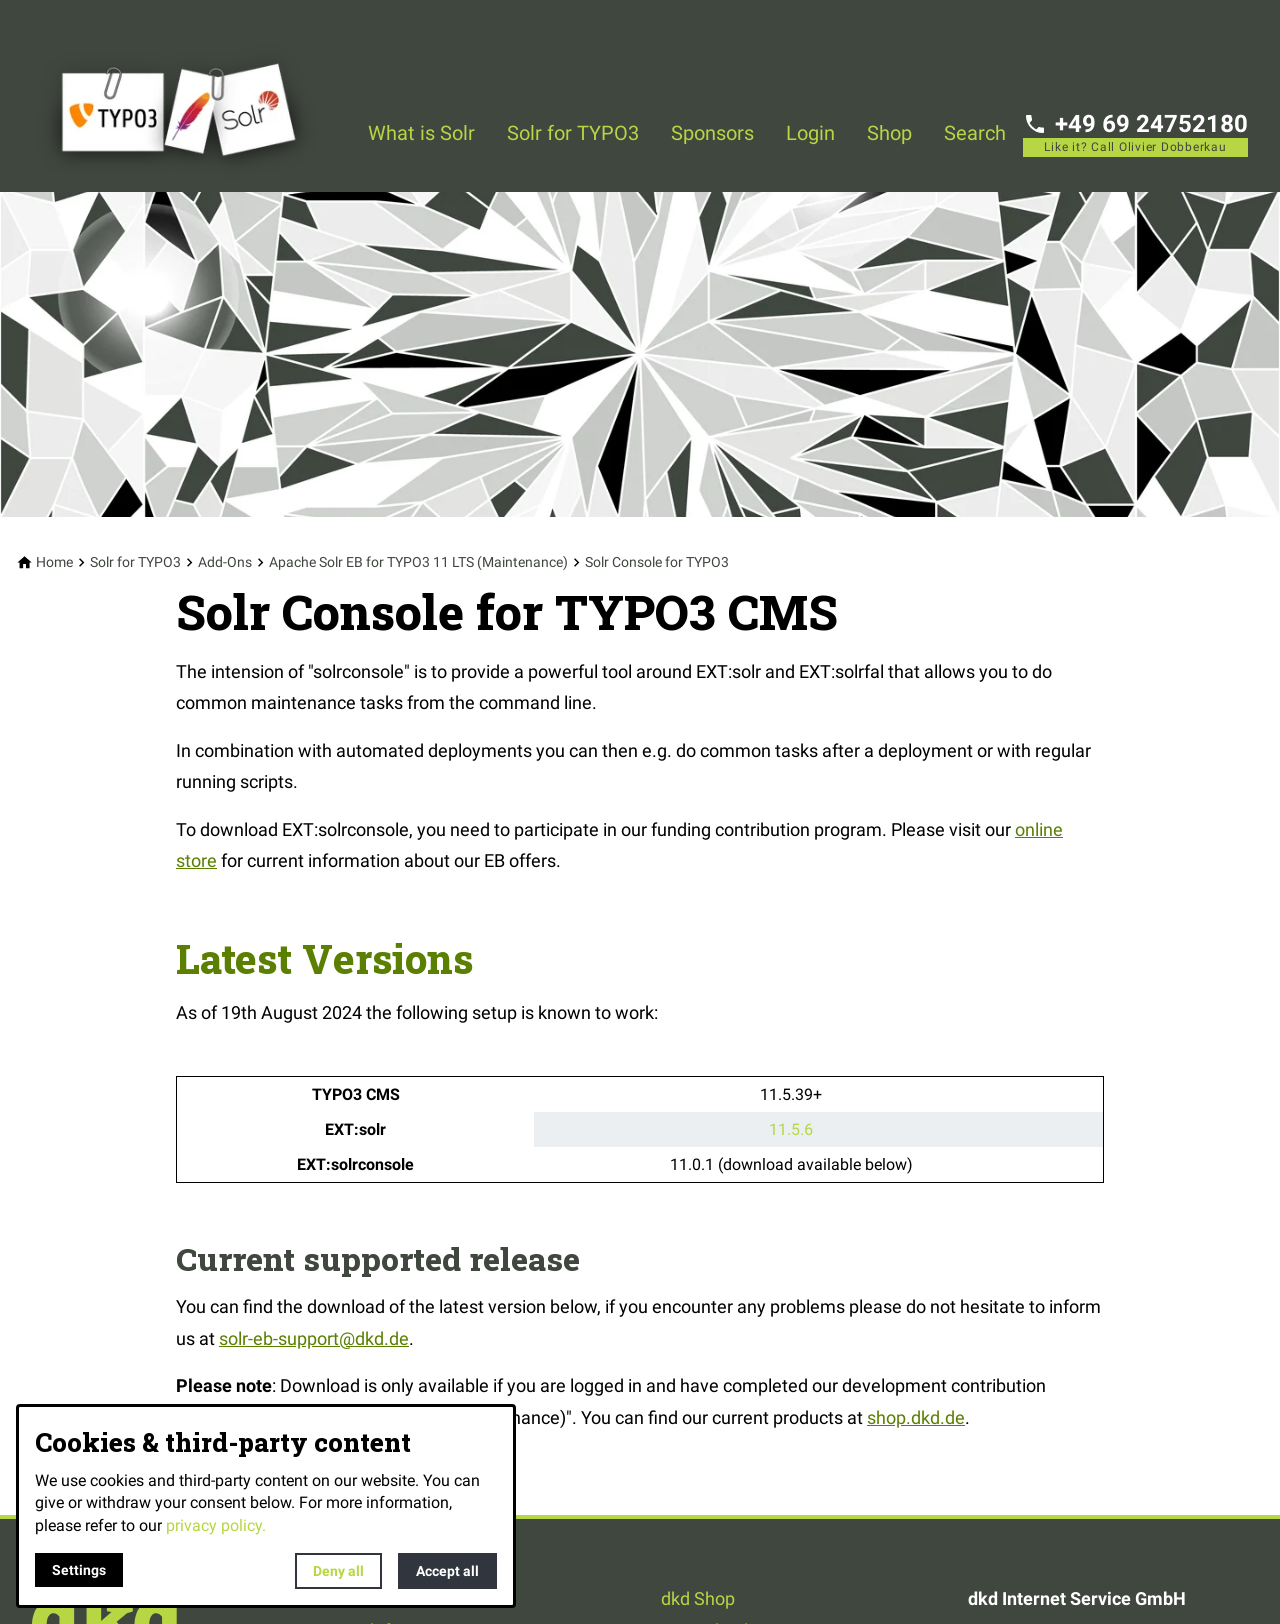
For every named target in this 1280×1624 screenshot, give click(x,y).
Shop (889, 133)
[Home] (54, 562)
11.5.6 (791, 1129)
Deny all (338, 1571)
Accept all (447, 1571)
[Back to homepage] (192, 96)
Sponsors (712, 133)
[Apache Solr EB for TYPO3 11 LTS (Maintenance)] (418, 562)
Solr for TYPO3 (573, 133)
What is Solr (421, 133)
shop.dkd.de (916, 1417)
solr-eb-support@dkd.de (314, 1338)
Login (810, 133)
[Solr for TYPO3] (135, 562)
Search (975, 133)
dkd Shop (698, 1598)
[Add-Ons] (225, 562)
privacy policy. (216, 1525)
